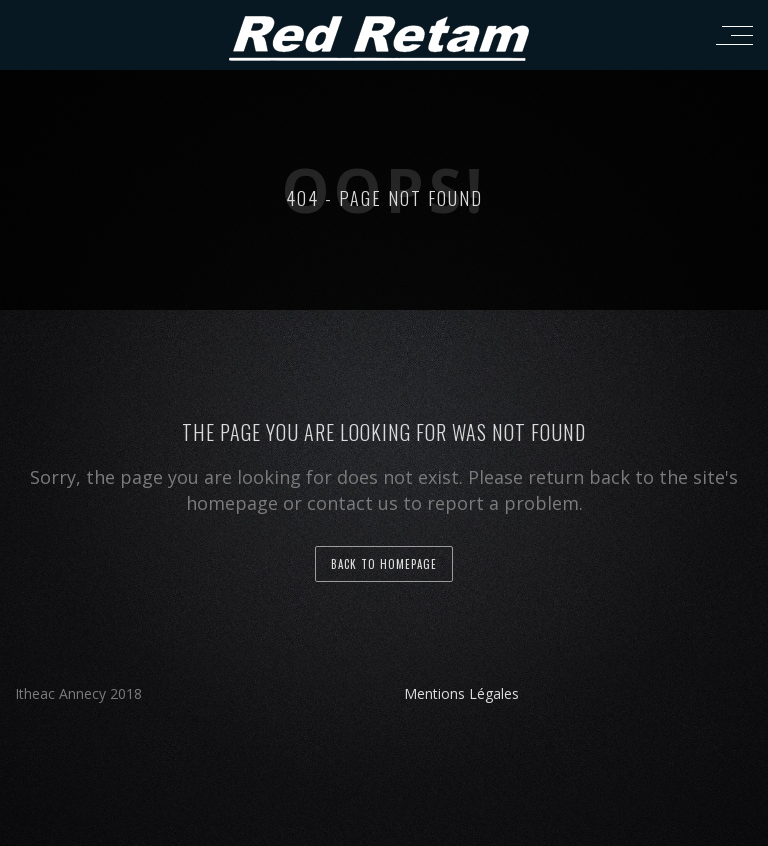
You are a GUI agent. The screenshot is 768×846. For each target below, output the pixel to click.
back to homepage (384, 564)
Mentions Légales (461, 693)
